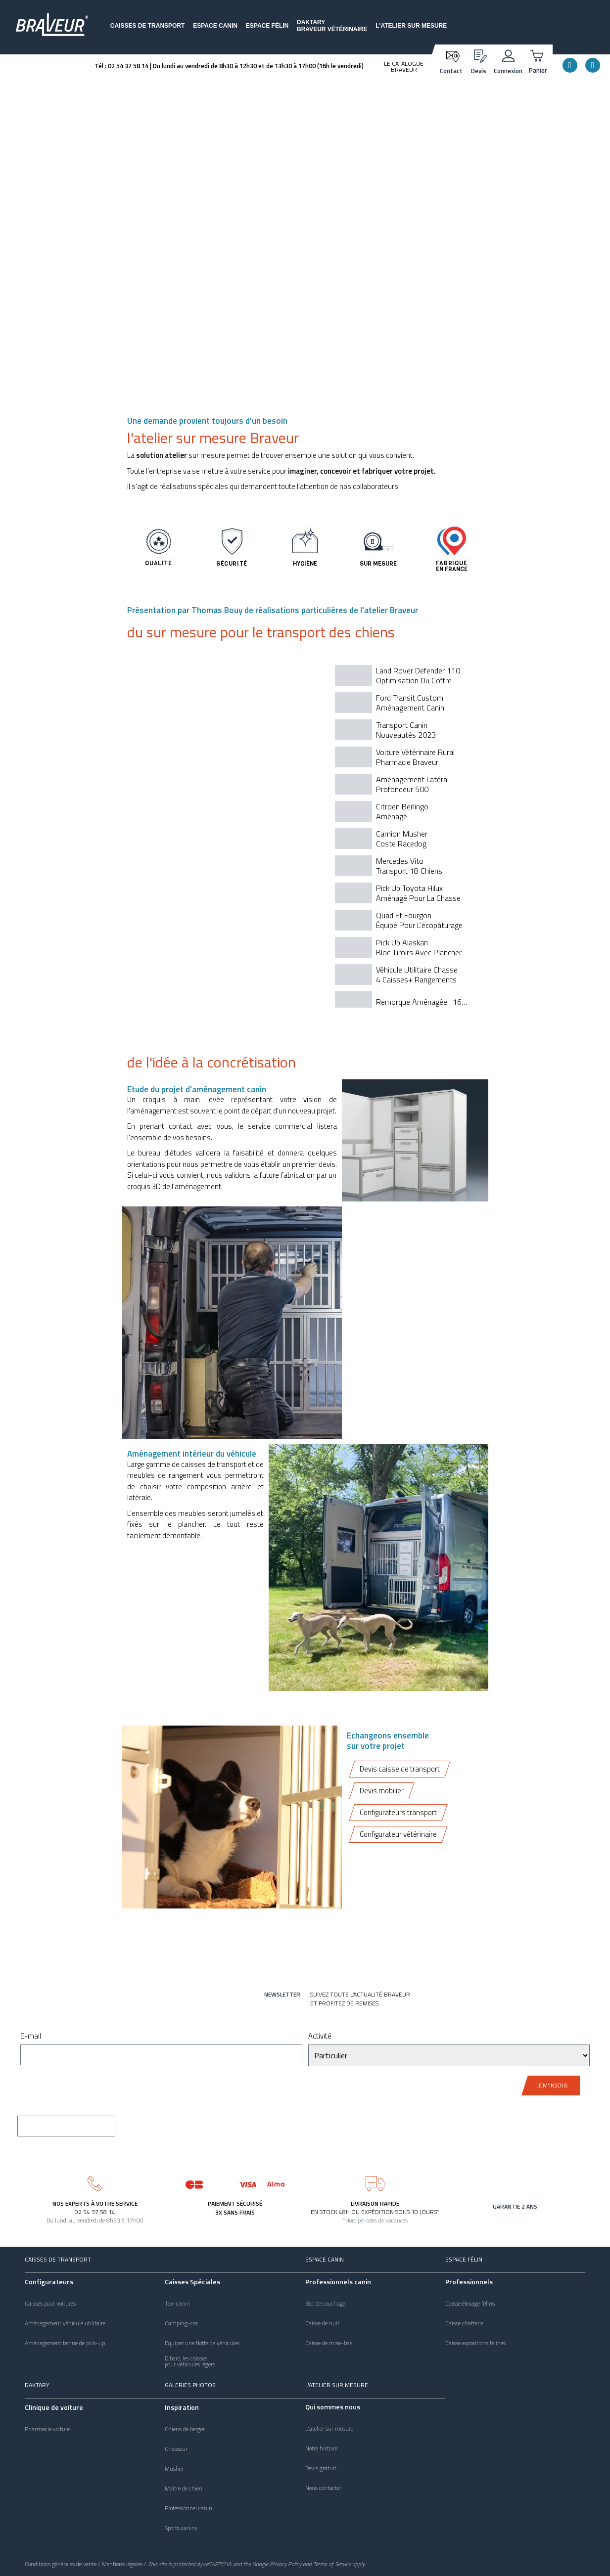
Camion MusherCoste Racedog (401, 838)
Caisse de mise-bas (328, 2343)
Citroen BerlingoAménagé (402, 811)
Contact (451, 71)
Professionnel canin (188, 2508)
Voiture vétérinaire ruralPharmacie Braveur (415, 757)
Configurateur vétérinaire (398, 1835)
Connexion (508, 71)
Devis (478, 71)
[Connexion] (508, 54)
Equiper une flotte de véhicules (202, 2343)
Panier (538, 70)
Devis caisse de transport (400, 1769)
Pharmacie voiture (47, 2429)
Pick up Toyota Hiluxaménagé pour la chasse (418, 893)
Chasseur (176, 2449)
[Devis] (479, 54)
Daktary (37, 2385)
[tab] (403, 675)
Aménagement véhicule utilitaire (65, 2323)
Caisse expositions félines (475, 2343)
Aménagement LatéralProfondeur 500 (412, 784)
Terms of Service (332, 2564)
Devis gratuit (320, 2468)
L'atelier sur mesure (411, 25)
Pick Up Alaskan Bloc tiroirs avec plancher (419, 947)
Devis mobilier (382, 1791)
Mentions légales (122, 2564)
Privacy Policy (285, 2564)
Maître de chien (183, 2488)
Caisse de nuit (322, 2323)
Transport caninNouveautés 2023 (406, 730)
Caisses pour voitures (50, 2304)
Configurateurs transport (398, 1813)
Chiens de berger (185, 2429)
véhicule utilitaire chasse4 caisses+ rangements (417, 974)
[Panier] (538, 54)
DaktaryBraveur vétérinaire (332, 26)
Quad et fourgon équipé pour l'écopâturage (419, 920)
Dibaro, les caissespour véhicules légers (190, 2361)
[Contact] (451, 55)
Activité (319, 2037)
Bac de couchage (325, 2304)
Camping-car (181, 2323)
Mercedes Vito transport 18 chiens (409, 866)
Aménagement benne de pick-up (65, 2343)
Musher (174, 2469)
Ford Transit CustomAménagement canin (410, 702)
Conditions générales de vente (60, 2564)
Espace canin (215, 25)
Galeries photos (190, 2385)
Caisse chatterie (464, 2323)
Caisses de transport (147, 25)
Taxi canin (177, 2304)
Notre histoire (321, 2448)
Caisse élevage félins (470, 2304)
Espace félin (267, 25)
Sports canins (181, 2528)
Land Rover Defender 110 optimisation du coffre (418, 675)
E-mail (30, 2037)
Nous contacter (323, 2488)
